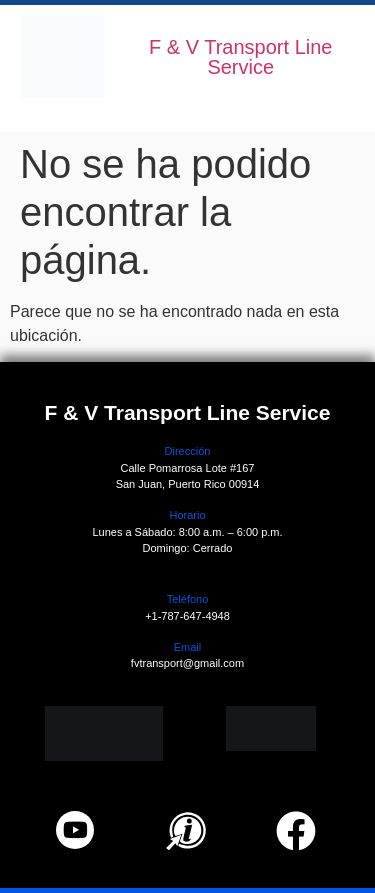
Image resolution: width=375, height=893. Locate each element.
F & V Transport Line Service (240, 57)
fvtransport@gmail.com (187, 663)
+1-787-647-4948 (187, 616)
